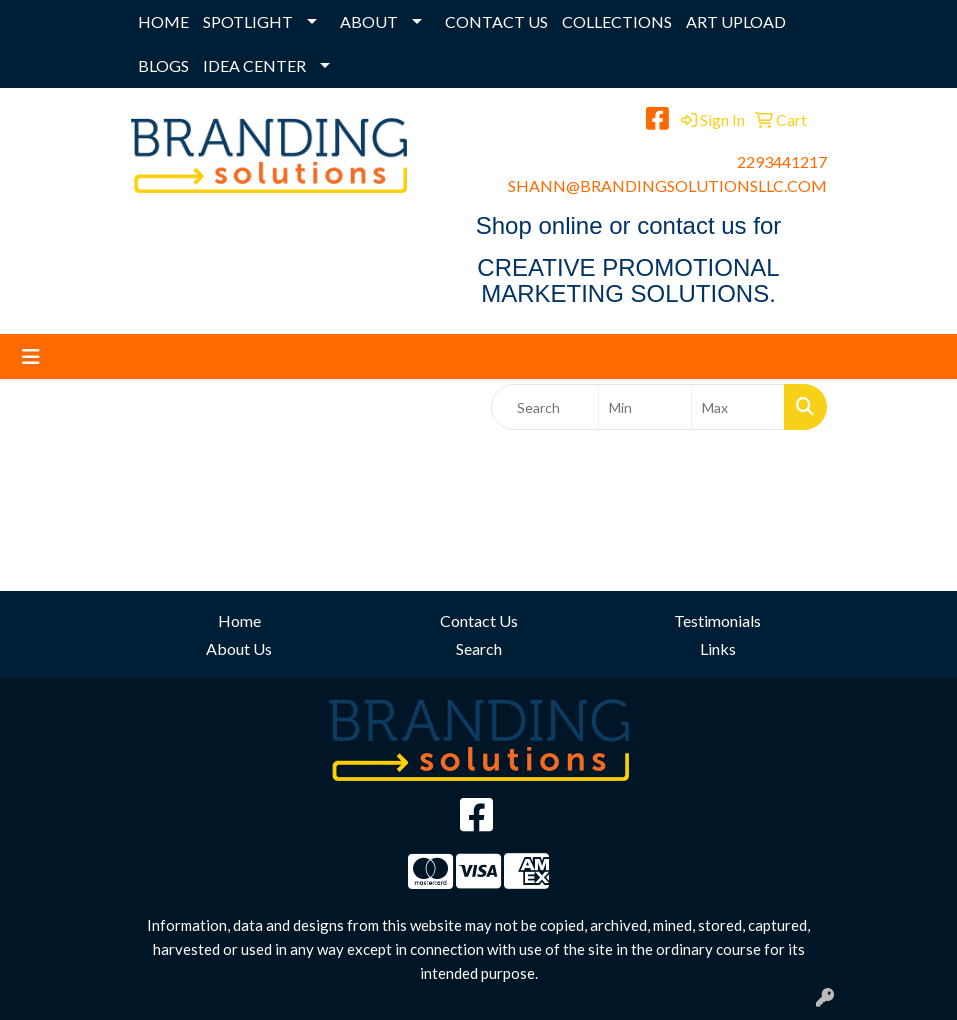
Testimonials (717, 620)
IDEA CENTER (254, 65)
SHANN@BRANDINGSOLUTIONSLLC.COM (667, 185)
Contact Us (479, 620)
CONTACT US (496, 21)
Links (718, 648)
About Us (239, 648)
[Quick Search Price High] (738, 407)
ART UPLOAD (736, 21)
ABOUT (369, 21)
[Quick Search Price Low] (645, 407)
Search (479, 648)
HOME (163, 21)
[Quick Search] (545, 407)
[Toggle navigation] (31, 356)
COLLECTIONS (617, 21)
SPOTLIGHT (248, 21)
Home (239, 620)
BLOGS (163, 65)
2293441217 (782, 161)
